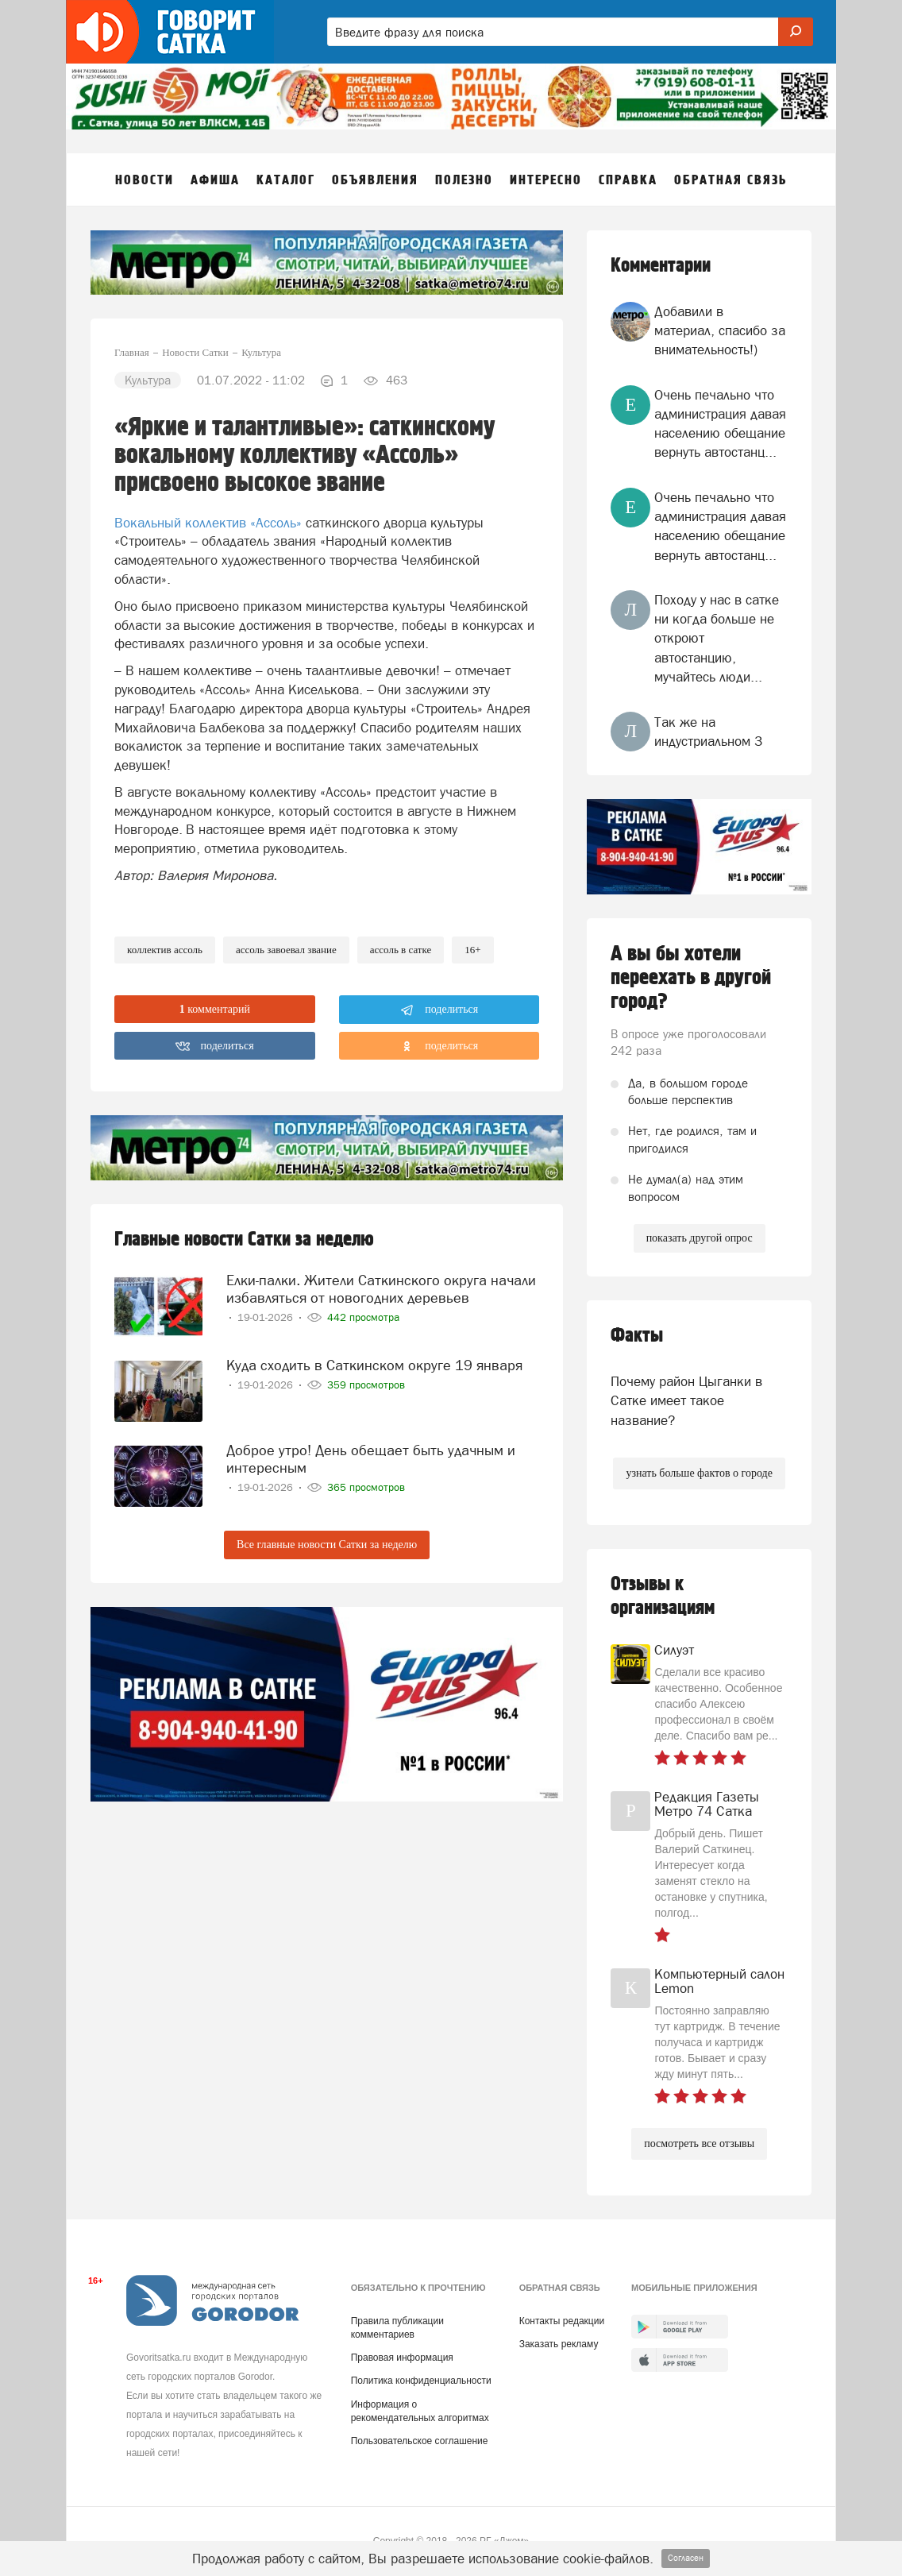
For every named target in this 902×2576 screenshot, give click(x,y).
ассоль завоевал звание (286, 950)
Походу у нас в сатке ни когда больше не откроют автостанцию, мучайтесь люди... (716, 638)
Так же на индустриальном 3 (708, 731)
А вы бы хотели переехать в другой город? (691, 978)
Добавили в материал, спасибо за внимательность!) (719, 330)
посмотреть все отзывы (699, 2143)
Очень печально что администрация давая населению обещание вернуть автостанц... (720, 424)
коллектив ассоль (164, 950)
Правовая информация (402, 2357)
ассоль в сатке (401, 950)
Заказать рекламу (559, 2344)
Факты (637, 1335)
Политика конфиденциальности (421, 2380)
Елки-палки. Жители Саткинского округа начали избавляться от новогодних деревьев (381, 1289)
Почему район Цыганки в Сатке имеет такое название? (686, 1400)
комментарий (214, 1009)
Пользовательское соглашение (419, 2441)
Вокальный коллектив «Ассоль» (208, 523)
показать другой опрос (699, 1238)
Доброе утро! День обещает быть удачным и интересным (370, 1459)
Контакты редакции (561, 2321)
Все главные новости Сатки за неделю (327, 1545)
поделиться (439, 1010)
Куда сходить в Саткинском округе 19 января (374, 1365)
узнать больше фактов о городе (699, 1473)
